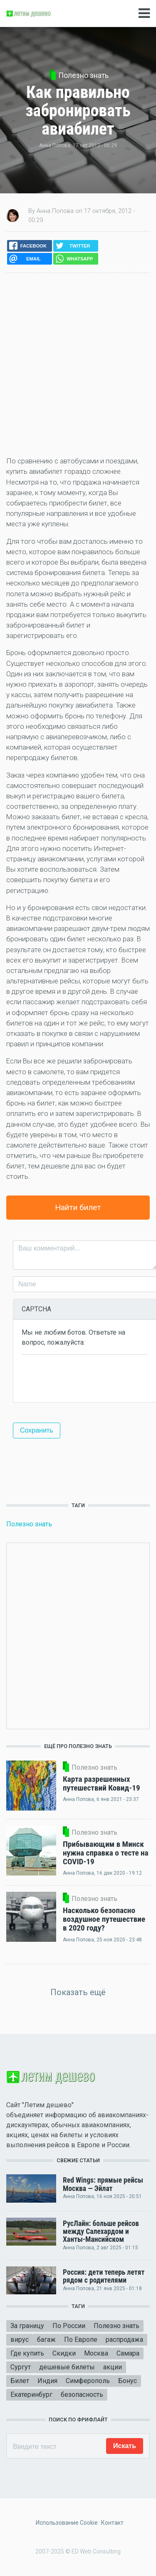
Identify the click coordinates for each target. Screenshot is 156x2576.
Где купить (27, 2353)
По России (68, 2326)
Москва (96, 2353)
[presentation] (85, 1377)
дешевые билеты (67, 2367)
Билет (19, 2381)
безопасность (82, 2394)
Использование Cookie (67, 2522)
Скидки (64, 2353)
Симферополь (88, 2381)
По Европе (80, 2339)
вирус (19, 2339)
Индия (47, 2381)
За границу (27, 2326)
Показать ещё (78, 1992)
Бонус (127, 2381)
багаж (46, 2339)
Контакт (112, 2522)
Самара (127, 2353)
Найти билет (78, 1207)
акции (112, 2367)
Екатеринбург (31, 2394)
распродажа (124, 2339)
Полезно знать (83, 75)
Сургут (20, 2367)
